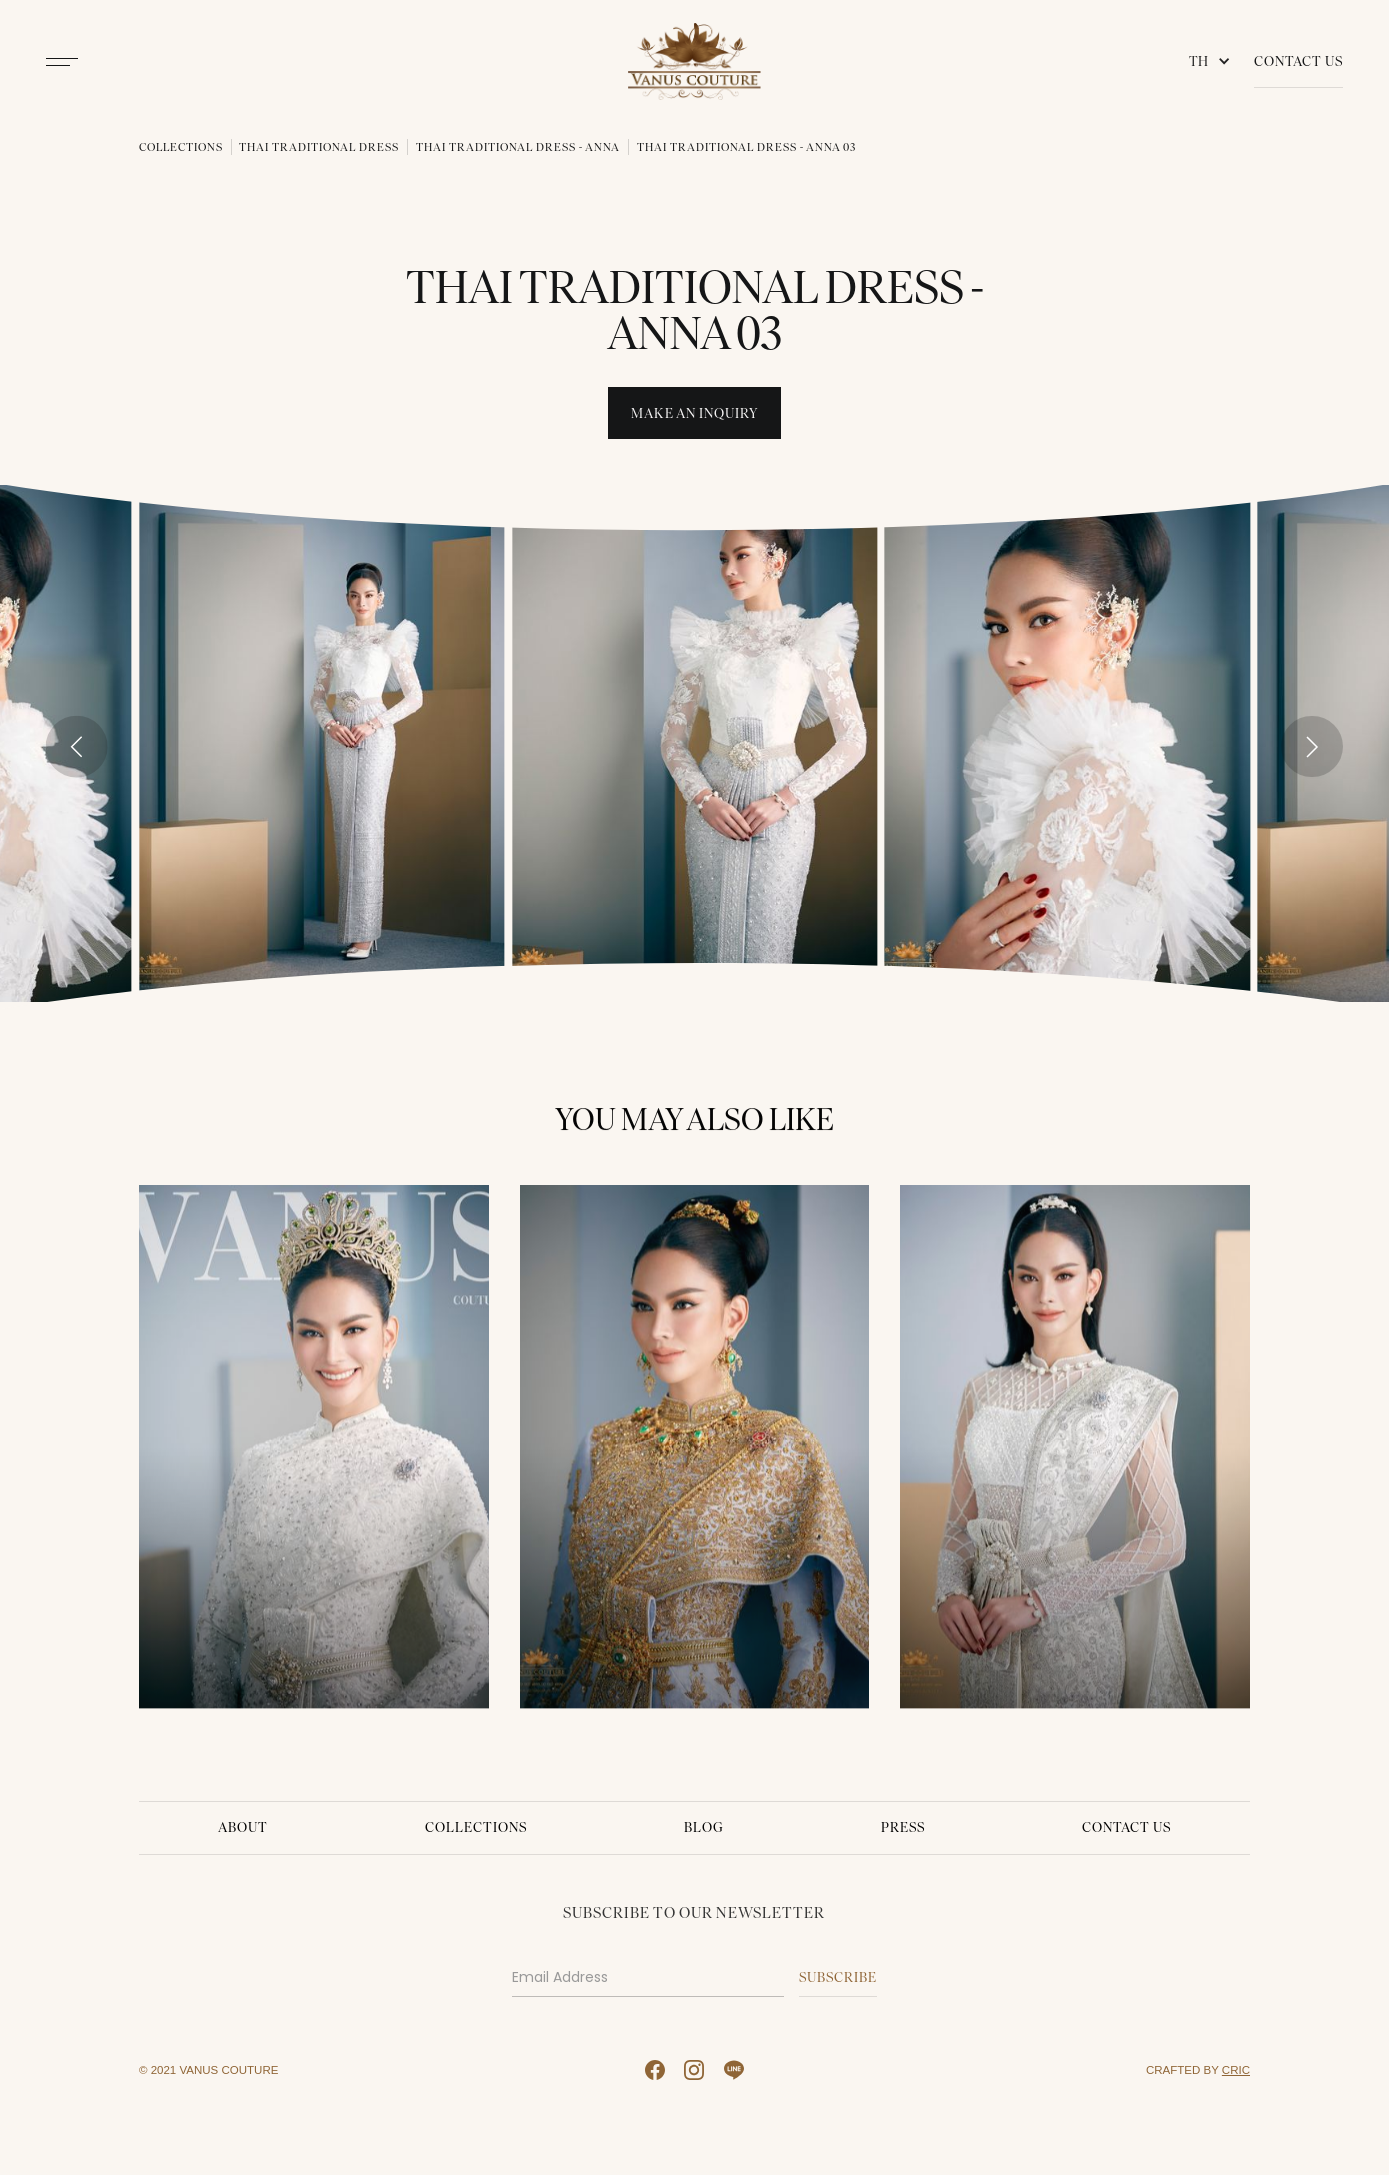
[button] (1214, 62)
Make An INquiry (694, 413)
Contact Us (1298, 61)
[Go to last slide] (77, 747)
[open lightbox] (321, 743)
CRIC (1236, 2070)
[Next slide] (1312, 747)
